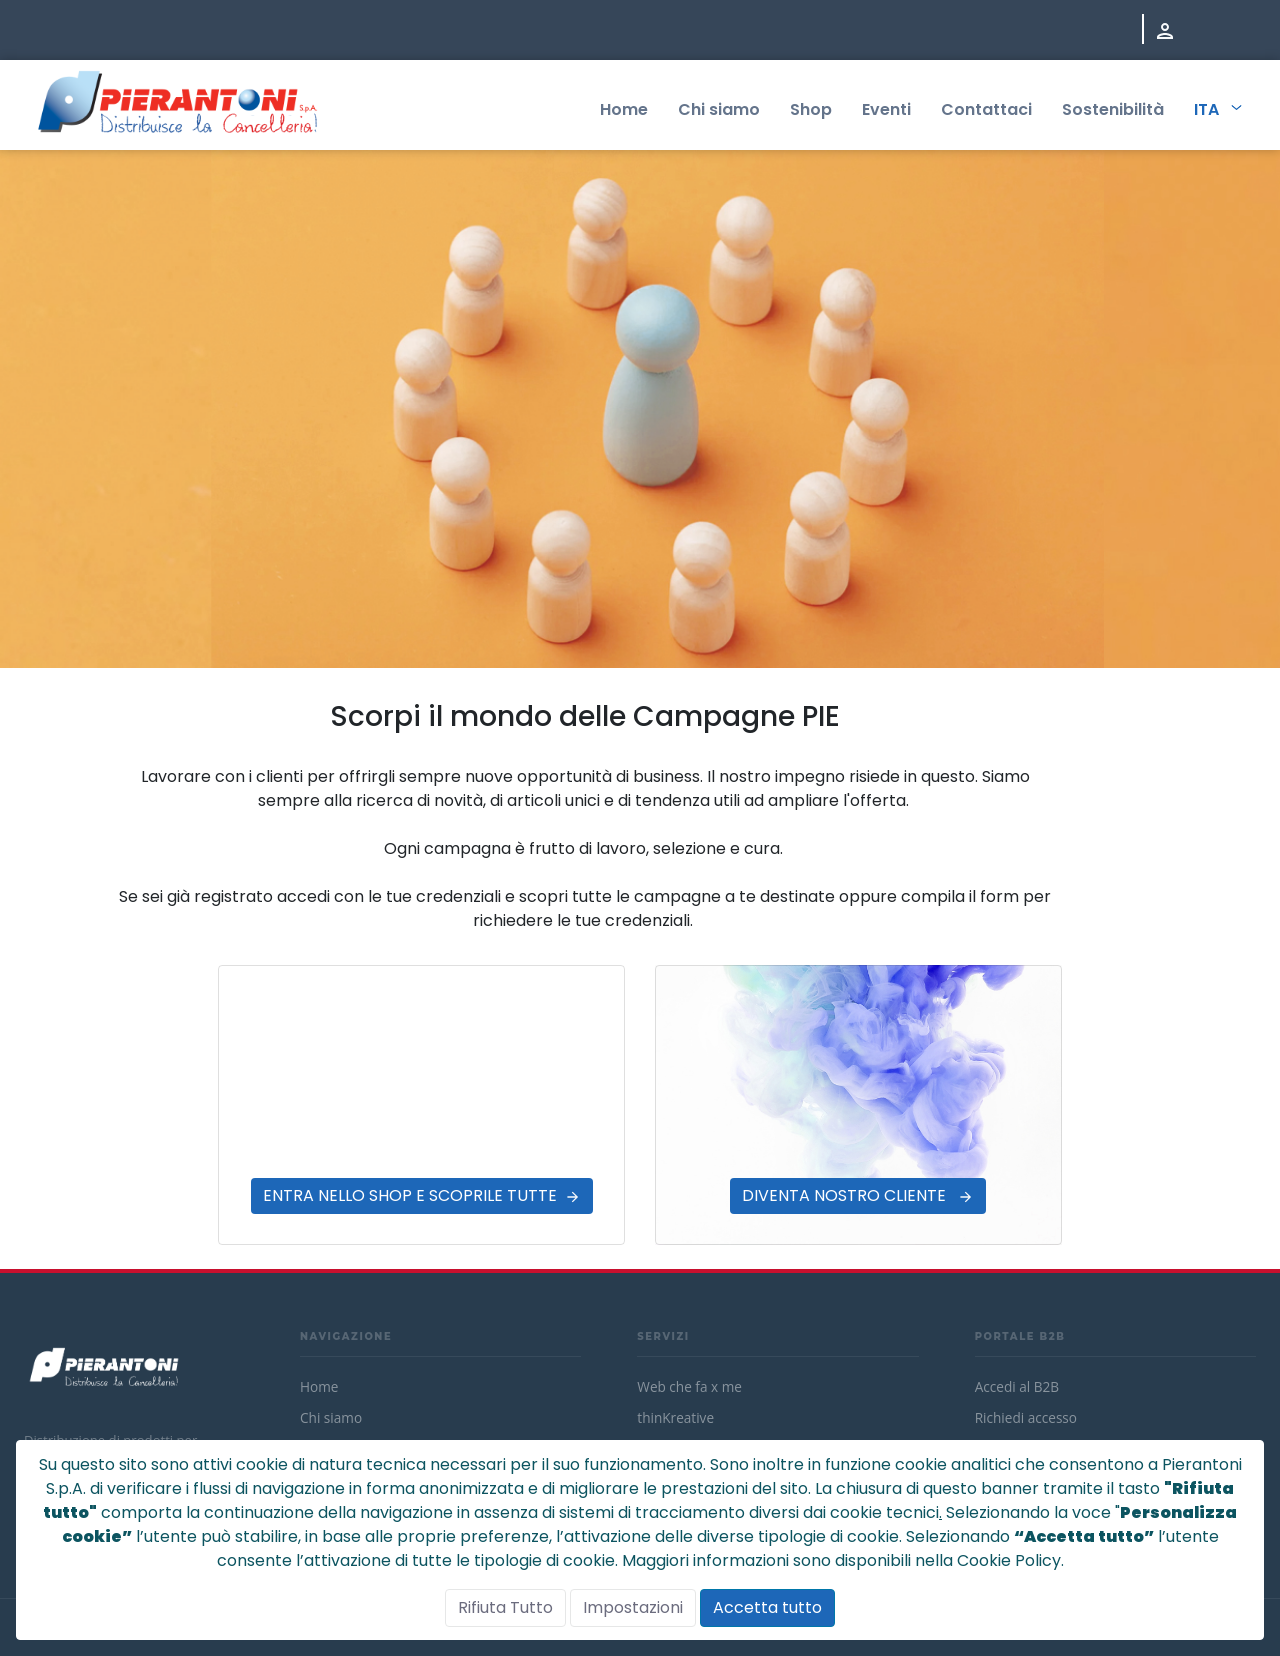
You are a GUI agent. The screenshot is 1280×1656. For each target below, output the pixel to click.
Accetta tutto (767, 1607)
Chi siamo (331, 1417)
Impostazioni (633, 1607)
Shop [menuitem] (811, 109)
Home (319, 1386)
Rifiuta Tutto (505, 1607)
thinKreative (675, 1417)
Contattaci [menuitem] (986, 109)
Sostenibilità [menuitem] (1113, 109)
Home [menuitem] (624, 109)
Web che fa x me (689, 1386)
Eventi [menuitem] (886, 109)
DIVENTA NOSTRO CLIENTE (846, 1195)
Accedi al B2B (1017, 1386)
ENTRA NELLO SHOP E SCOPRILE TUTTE (410, 1195)
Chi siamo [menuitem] (719, 109)
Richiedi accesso (1026, 1417)
